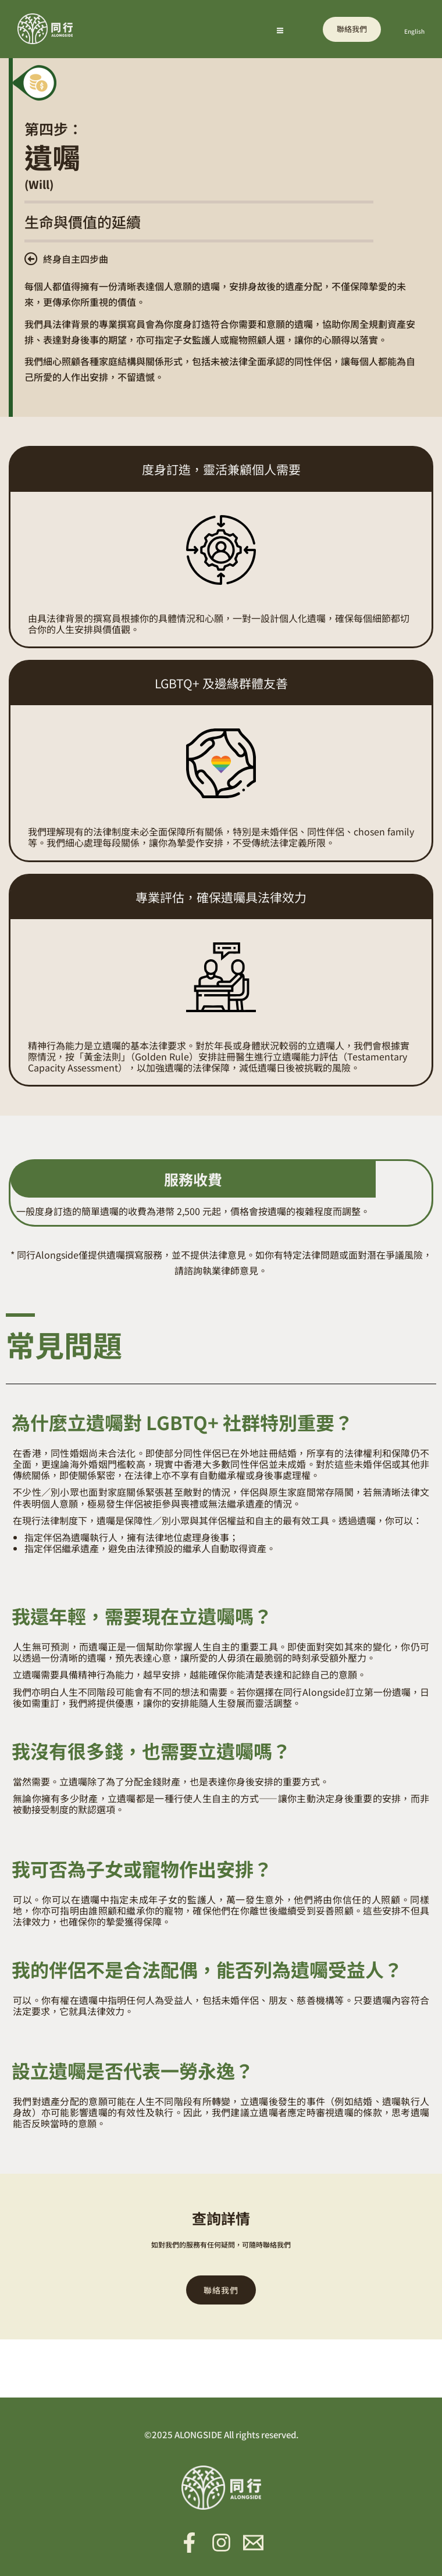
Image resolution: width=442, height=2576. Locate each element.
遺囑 (52, 156)
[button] (352, 29)
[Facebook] (189, 2542)
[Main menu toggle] (280, 30)
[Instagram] (221, 2542)
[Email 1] (253, 2542)
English (414, 31)
